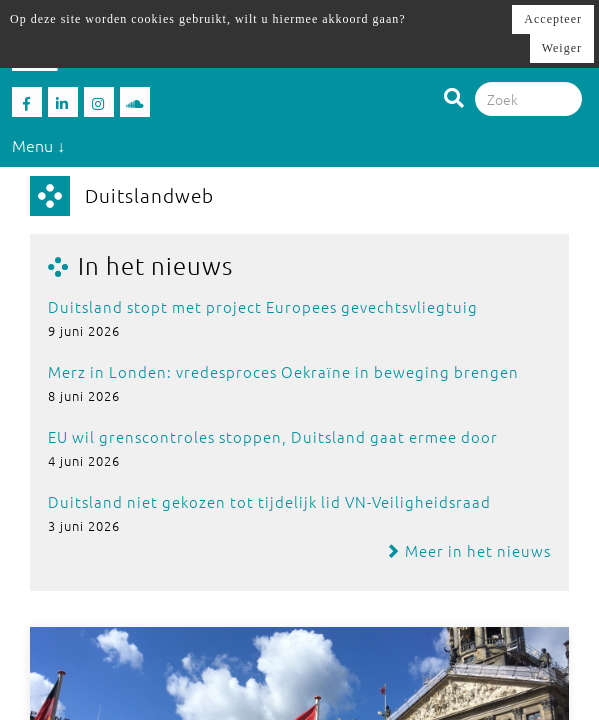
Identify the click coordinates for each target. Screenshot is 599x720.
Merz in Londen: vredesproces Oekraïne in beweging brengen (283, 371)
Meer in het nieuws (468, 550)
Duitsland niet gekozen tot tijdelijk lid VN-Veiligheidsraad (269, 501)
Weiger (562, 48)
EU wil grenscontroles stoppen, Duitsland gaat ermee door (273, 436)
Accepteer (553, 19)
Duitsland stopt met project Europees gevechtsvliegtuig (263, 306)
